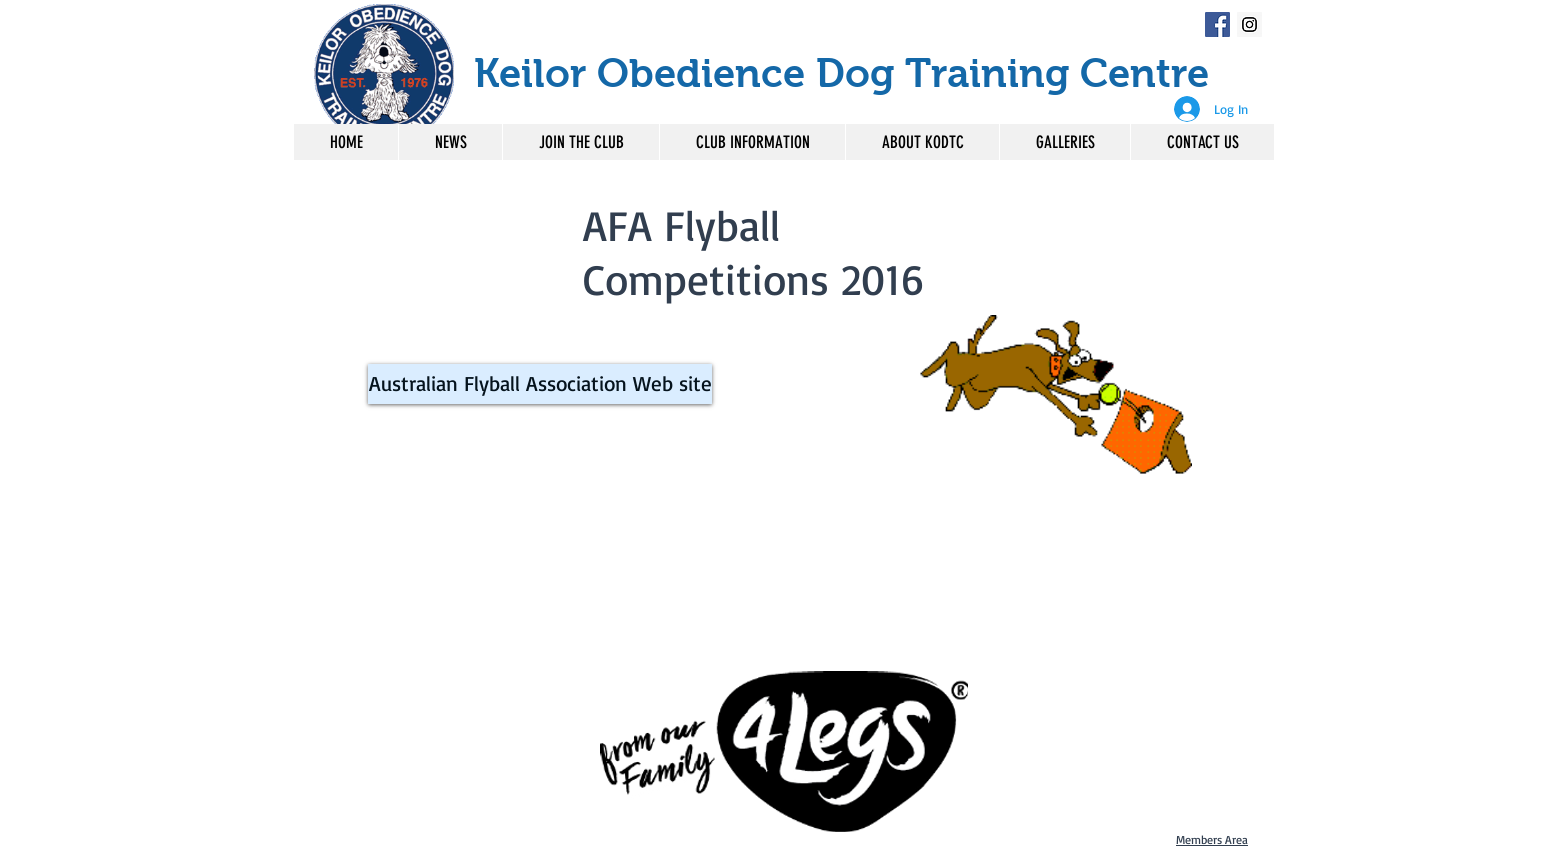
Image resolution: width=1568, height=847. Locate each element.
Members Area (1212, 839)
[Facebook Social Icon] (1217, 24)
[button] (752, 142)
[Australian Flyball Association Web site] (540, 384)
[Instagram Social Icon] (1249, 24)
